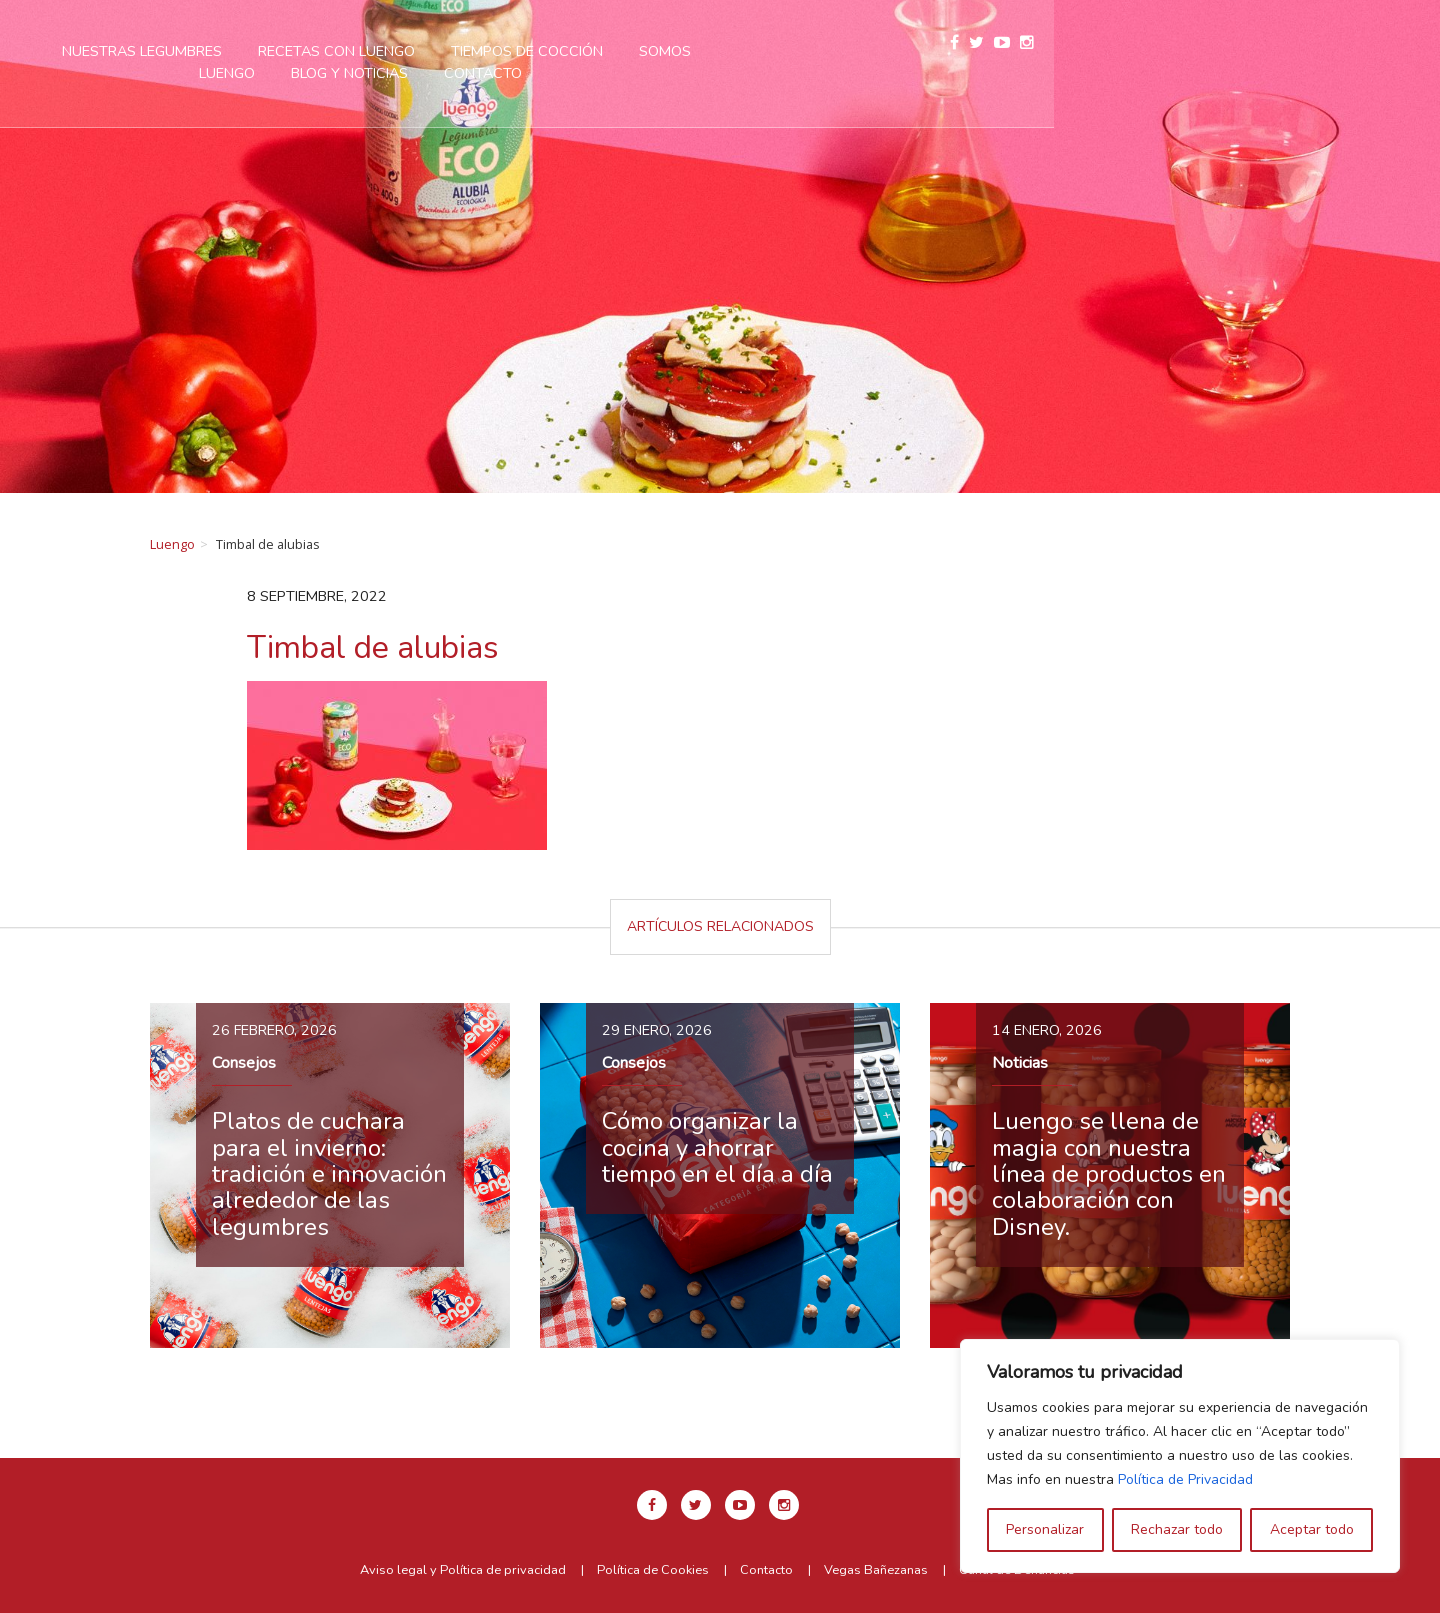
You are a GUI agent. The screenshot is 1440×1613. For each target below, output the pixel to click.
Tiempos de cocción (746, 51)
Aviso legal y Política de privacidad (463, 1570)
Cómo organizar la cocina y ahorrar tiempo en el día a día (717, 1147)
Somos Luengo (914, 51)
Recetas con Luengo (555, 51)
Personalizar (1045, 1529)
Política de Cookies (653, 1570)
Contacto (702, 73)
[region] (1180, 1456)
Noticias (1020, 1063)
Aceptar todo (1312, 1529)
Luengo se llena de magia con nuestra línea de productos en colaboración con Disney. (1109, 1174)
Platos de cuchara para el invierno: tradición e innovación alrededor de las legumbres (329, 1174)
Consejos (244, 1063)
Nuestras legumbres (361, 51)
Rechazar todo (1177, 1529)
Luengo (172, 544)
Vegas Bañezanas (876, 1570)
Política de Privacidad (1185, 1479)
